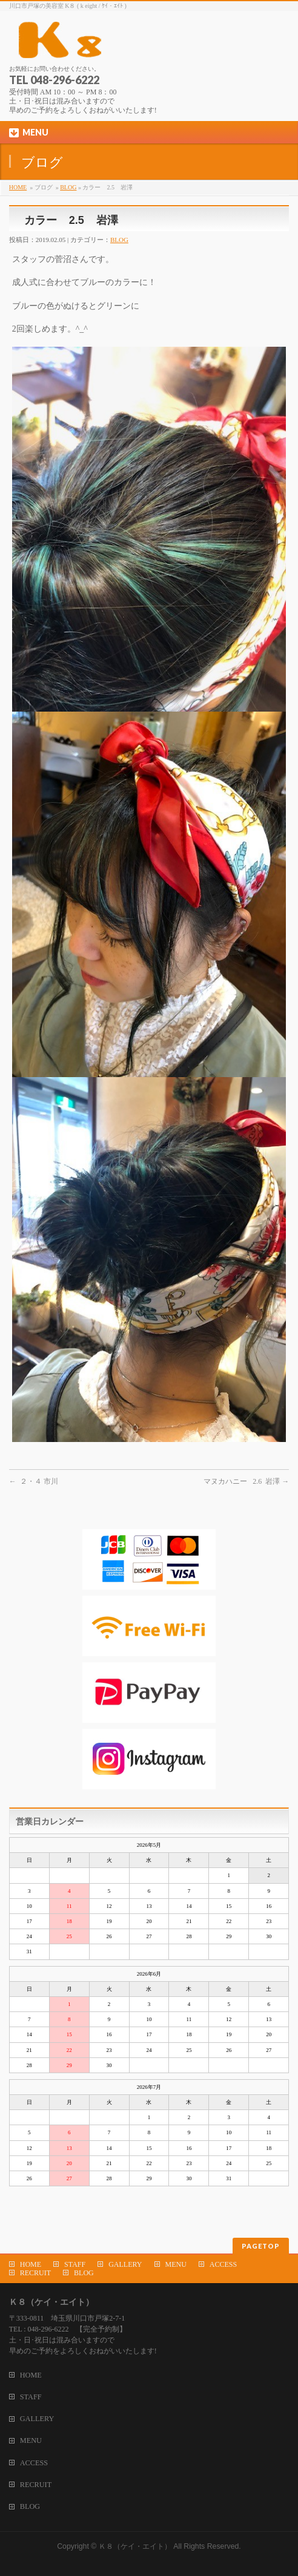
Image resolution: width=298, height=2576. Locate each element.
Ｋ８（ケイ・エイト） (135, 2546)
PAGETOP (261, 2246)
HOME (18, 187)
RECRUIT (35, 2273)
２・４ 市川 (33, 1481)
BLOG (68, 187)
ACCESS (223, 2264)
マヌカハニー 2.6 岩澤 (246, 1481)
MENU (176, 2264)
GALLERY (125, 2264)
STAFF (74, 2264)
